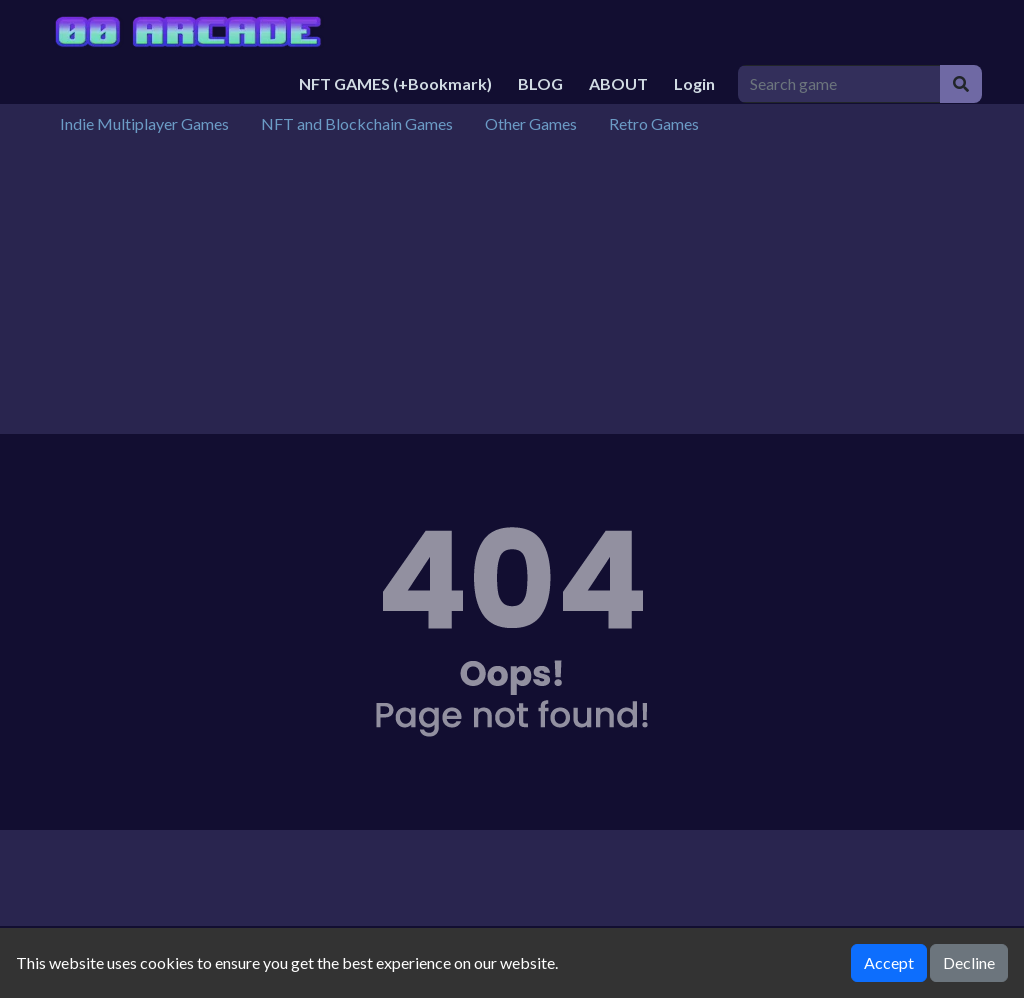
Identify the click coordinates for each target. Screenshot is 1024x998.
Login (694, 83)
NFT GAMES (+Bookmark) (395, 83)
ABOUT (618, 83)
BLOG (540, 83)
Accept (889, 962)
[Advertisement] (512, 294)
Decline (969, 962)
